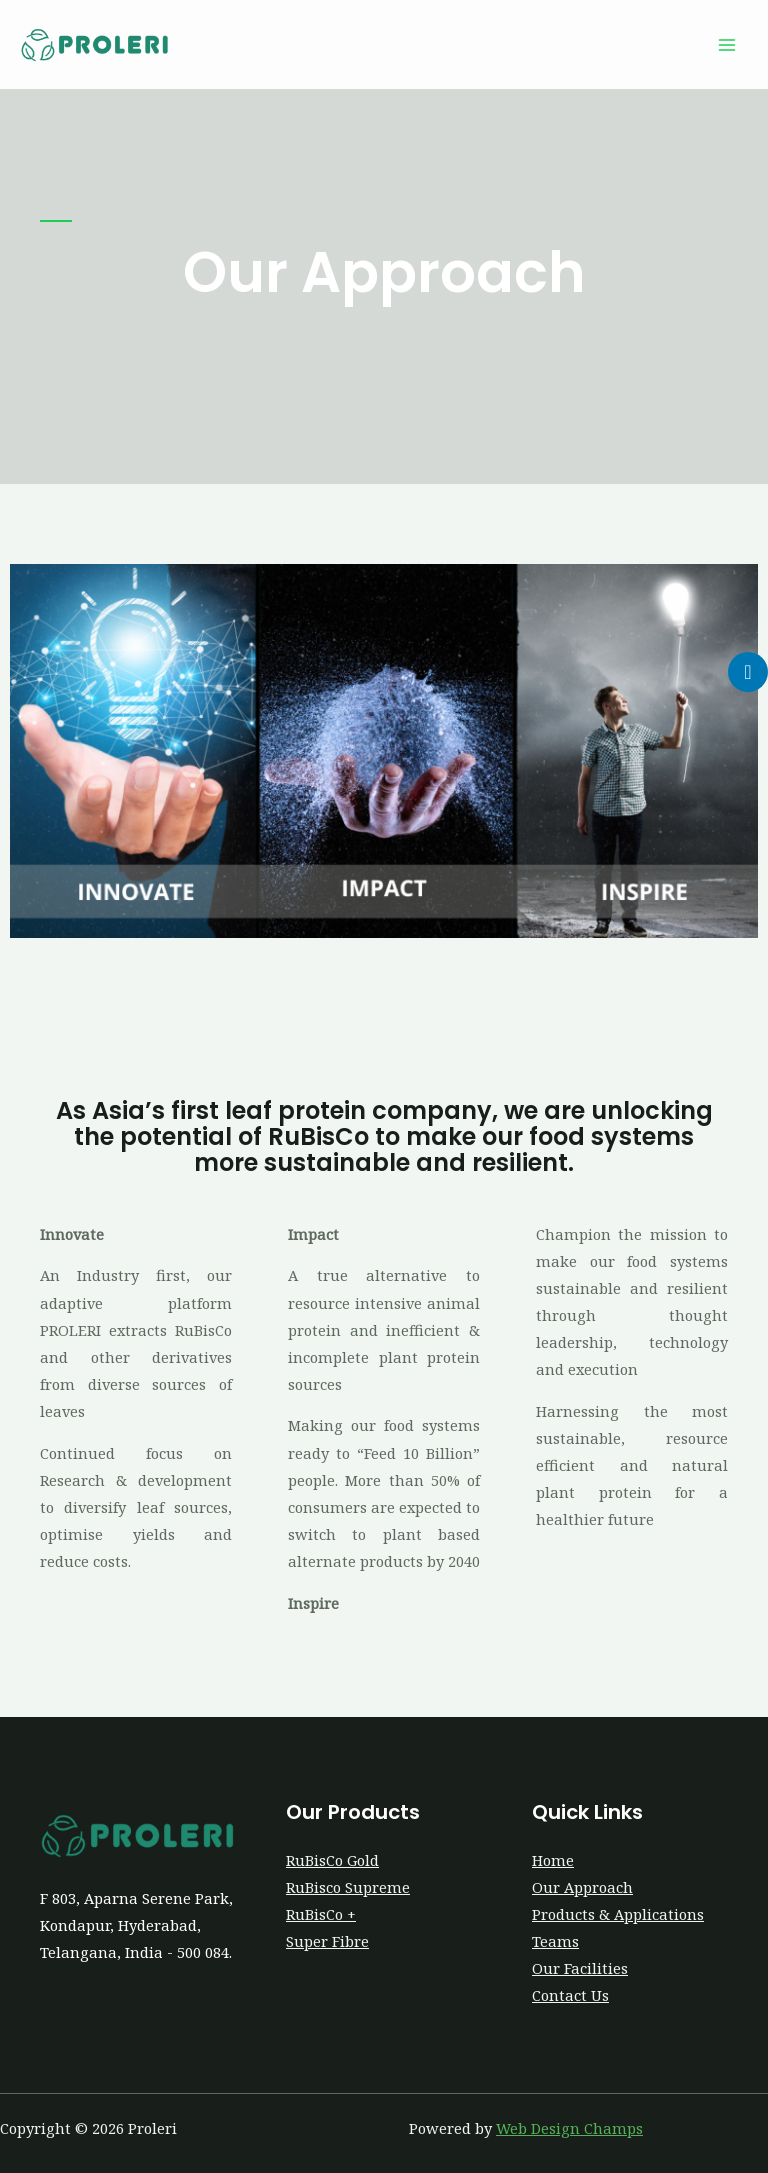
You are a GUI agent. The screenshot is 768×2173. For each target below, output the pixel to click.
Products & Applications (618, 1914)
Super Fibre (327, 1941)
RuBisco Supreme (348, 1887)
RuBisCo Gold (332, 1860)
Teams (555, 1941)
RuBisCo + (321, 1914)
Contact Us (570, 1995)
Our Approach (582, 1887)
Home (553, 1860)
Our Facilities (580, 1968)
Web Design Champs (569, 2128)
